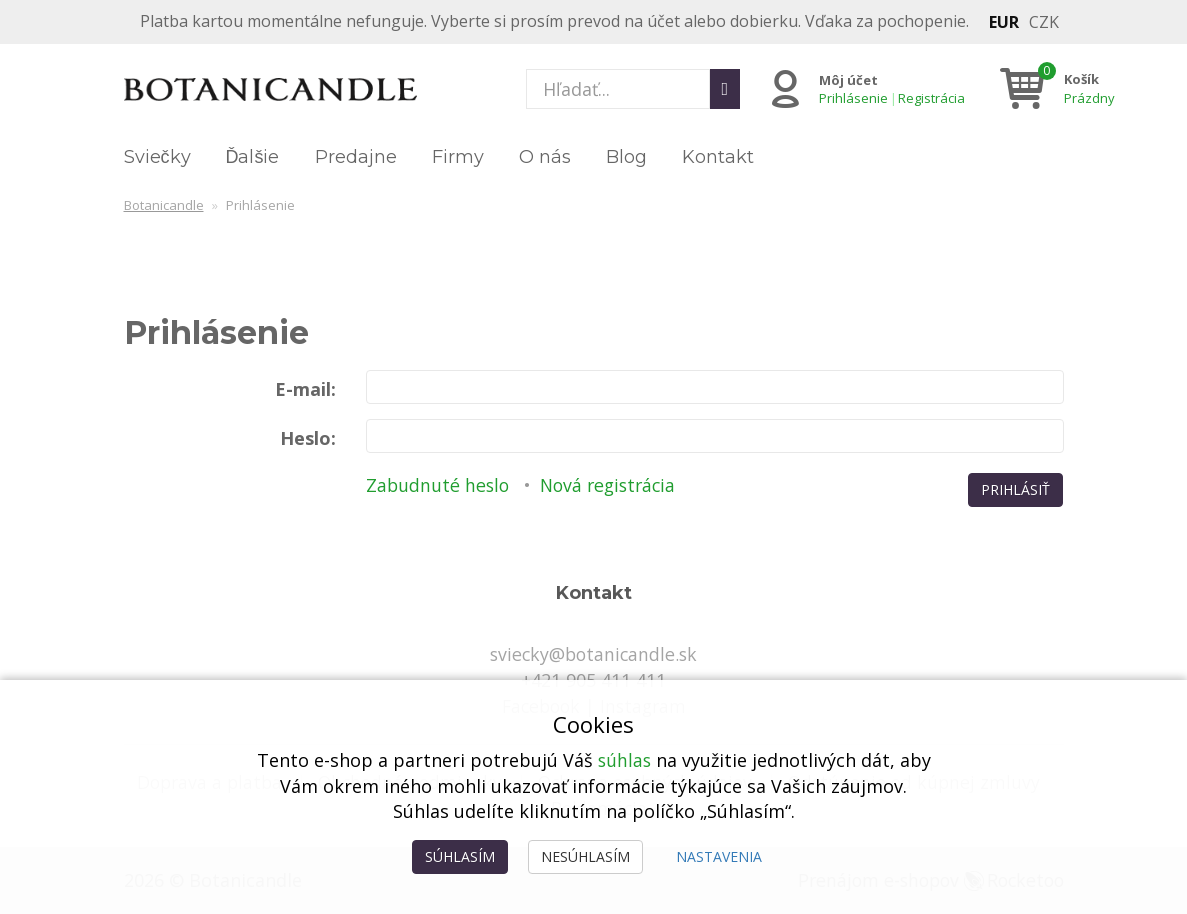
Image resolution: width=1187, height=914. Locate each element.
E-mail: (305, 389)
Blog (626, 157)
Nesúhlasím (585, 856)
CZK (1044, 22)
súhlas (624, 760)
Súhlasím (460, 856)
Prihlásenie (852, 98)
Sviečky (157, 157)
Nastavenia (719, 856)
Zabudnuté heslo (439, 485)
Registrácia (930, 98)
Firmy (458, 157)
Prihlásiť (1015, 489)
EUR (1004, 22)
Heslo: (308, 438)
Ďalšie (253, 157)
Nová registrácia (615, 485)
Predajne (356, 157)
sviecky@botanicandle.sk (593, 654)
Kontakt (718, 157)
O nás (545, 157)
